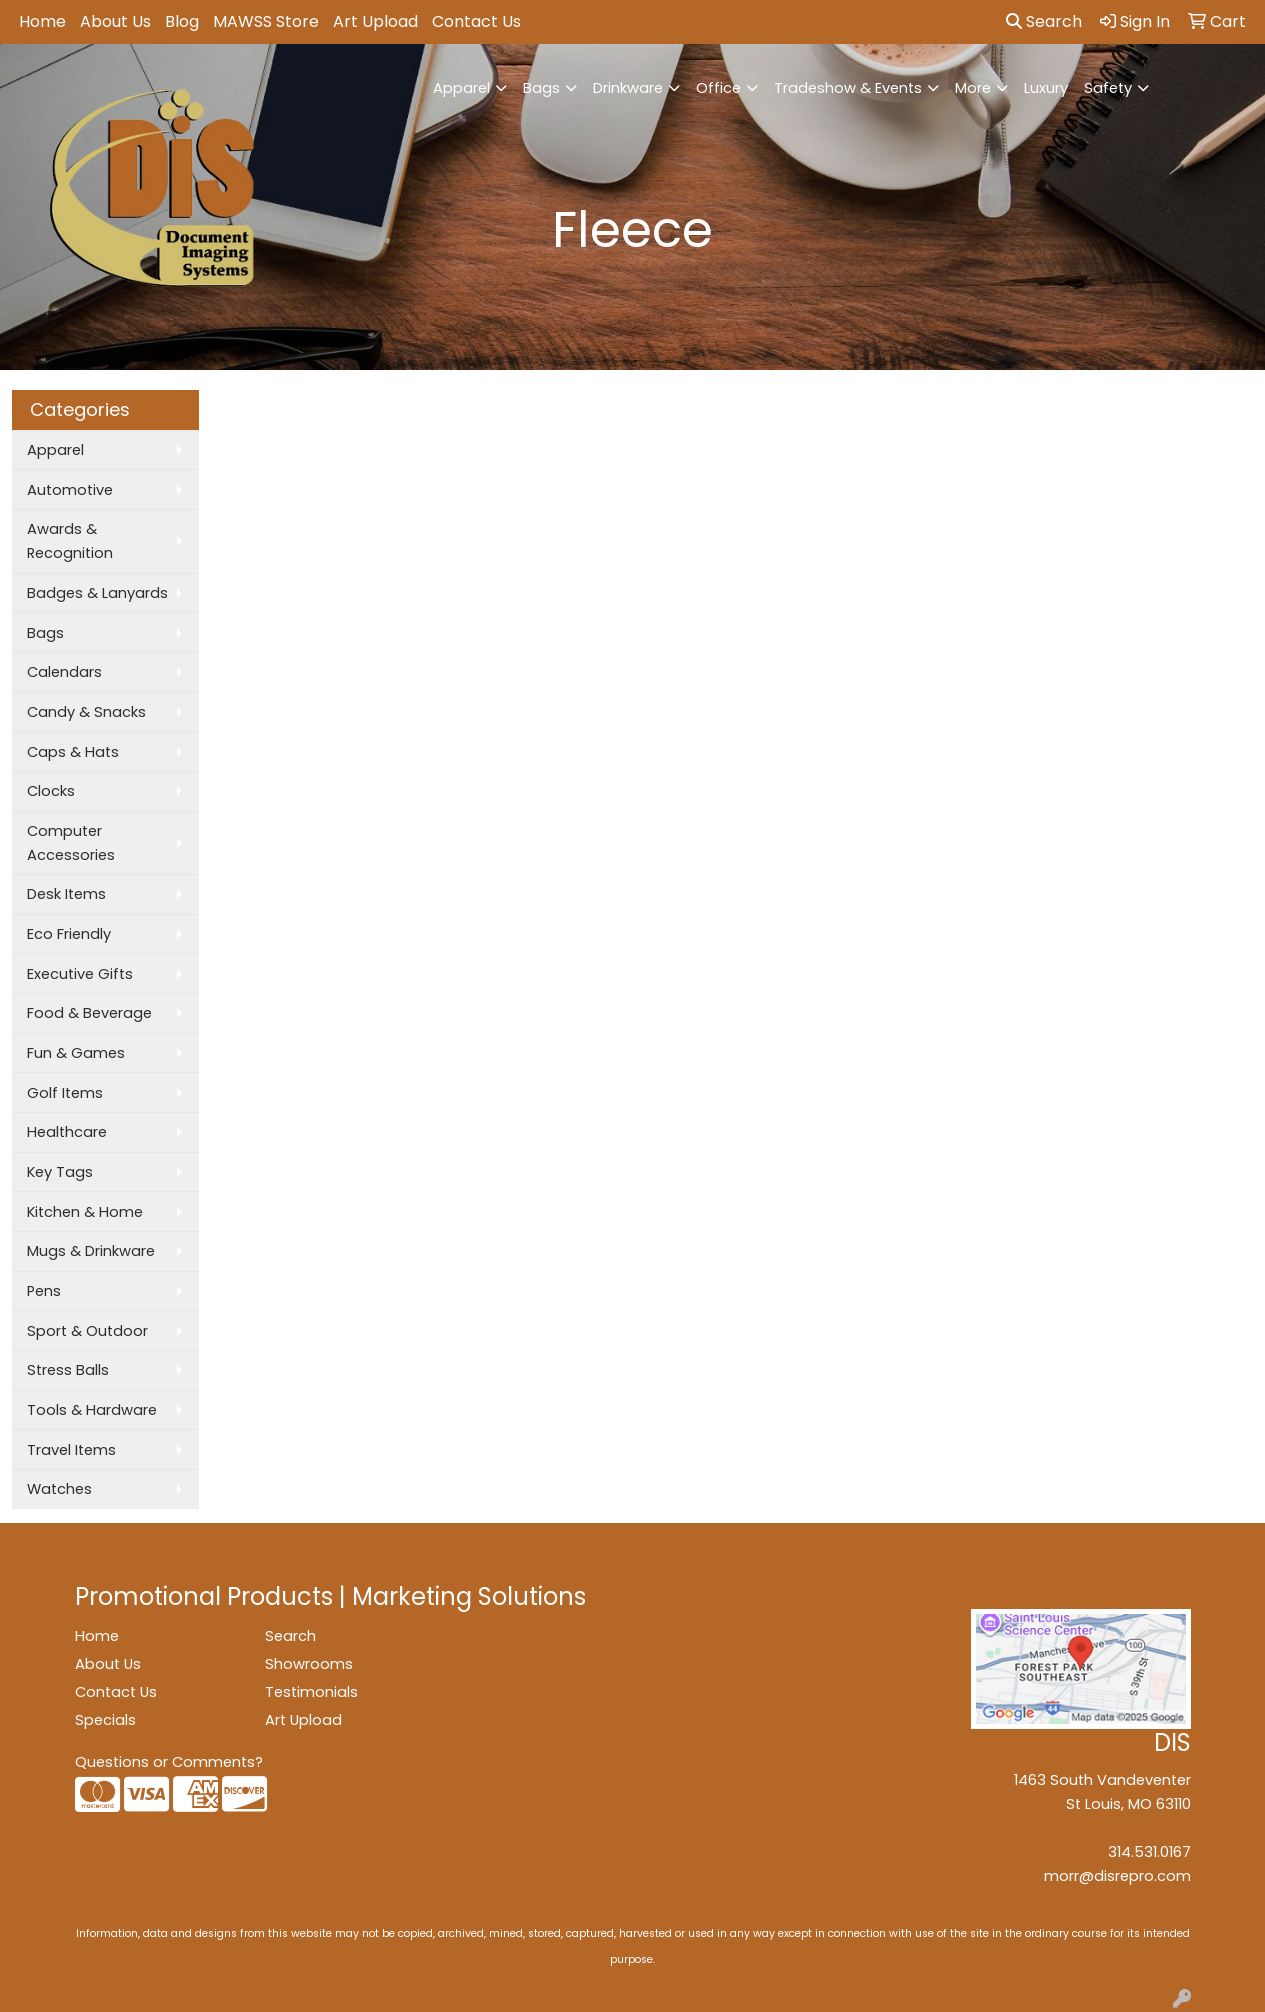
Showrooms (309, 1664)
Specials (105, 1720)
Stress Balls (68, 1370)
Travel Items (71, 1450)
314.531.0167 (1149, 1852)
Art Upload (375, 21)
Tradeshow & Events (848, 88)
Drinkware (628, 88)
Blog (182, 21)
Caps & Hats (73, 752)
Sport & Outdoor (87, 1331)
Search (1044, 21)
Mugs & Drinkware (91, 1251)
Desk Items (66, 894)
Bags (541, 88)
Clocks (51, 791)
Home (42, 21)
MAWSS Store (266, 21)
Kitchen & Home (85, 1212)
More (973, 88)
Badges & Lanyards (97, 593)
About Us (115, 21)
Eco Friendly (69, 934)
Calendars (64, 672)
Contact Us (476, 21)
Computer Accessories (71, 843)
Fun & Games (76, 1053)
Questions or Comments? (169, 1762)
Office (718, 88)
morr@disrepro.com (1117, 1876)
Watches (59, 1489)
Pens (44, 1291)
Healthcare (67, 1132)
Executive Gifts (80, 974)
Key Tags (60, 1172)
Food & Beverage (89, 1013)
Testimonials (311, 1692)
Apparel (461, 88)
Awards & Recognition (70, 541)
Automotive (70, 490)
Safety (1108, 88)
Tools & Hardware (92, 1410)
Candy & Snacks (86, 712)
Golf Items (65, 1093)
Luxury (1046, 88)
